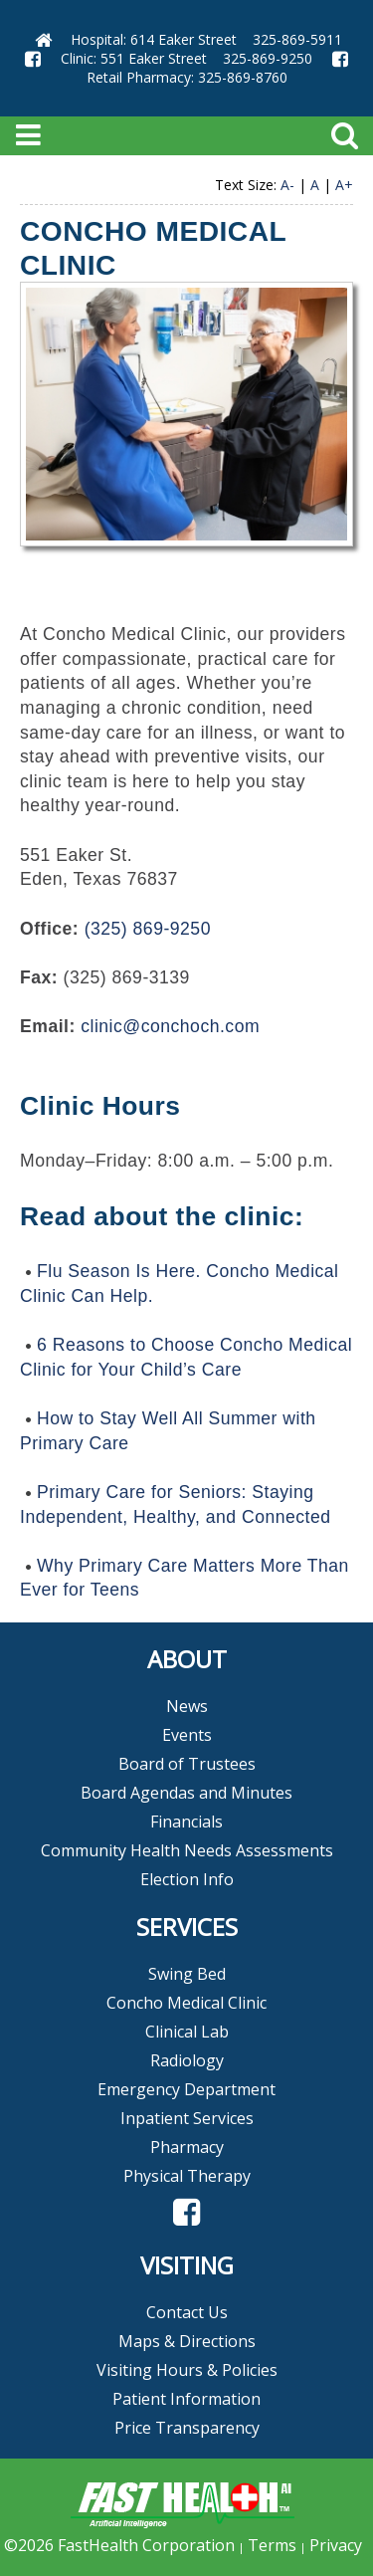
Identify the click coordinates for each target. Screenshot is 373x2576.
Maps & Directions (187, 2341)
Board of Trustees (187, 1764)
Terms (272, 2545)
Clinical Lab (187, 2031)
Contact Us (187, 2312)
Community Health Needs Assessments (187, 1850)
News (187, 1706)
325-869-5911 (297, 39)
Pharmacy (187, 2147)
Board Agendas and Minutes (186, 1793)
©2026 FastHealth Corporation (119, 2545)
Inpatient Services (187, 2118)
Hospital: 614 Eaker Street (154, 39)
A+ (344, 184)
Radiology (187, 2060)
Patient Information (186, 2399)
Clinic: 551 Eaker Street (134, 58)
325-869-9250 (267, 58)
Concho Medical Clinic (186, 2003)
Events (187, 1735)
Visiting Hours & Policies (187, 2370)
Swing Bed (187, 1974)
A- (287, 184)
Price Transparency (187, 2428)
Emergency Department (186, 2089)
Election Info (187, 1879)
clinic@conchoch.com (170, 1026)
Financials (186, 1821)
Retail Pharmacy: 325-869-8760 (187, 77)
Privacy (335, 2545)
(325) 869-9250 (148, 929)
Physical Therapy (187, 2176)
